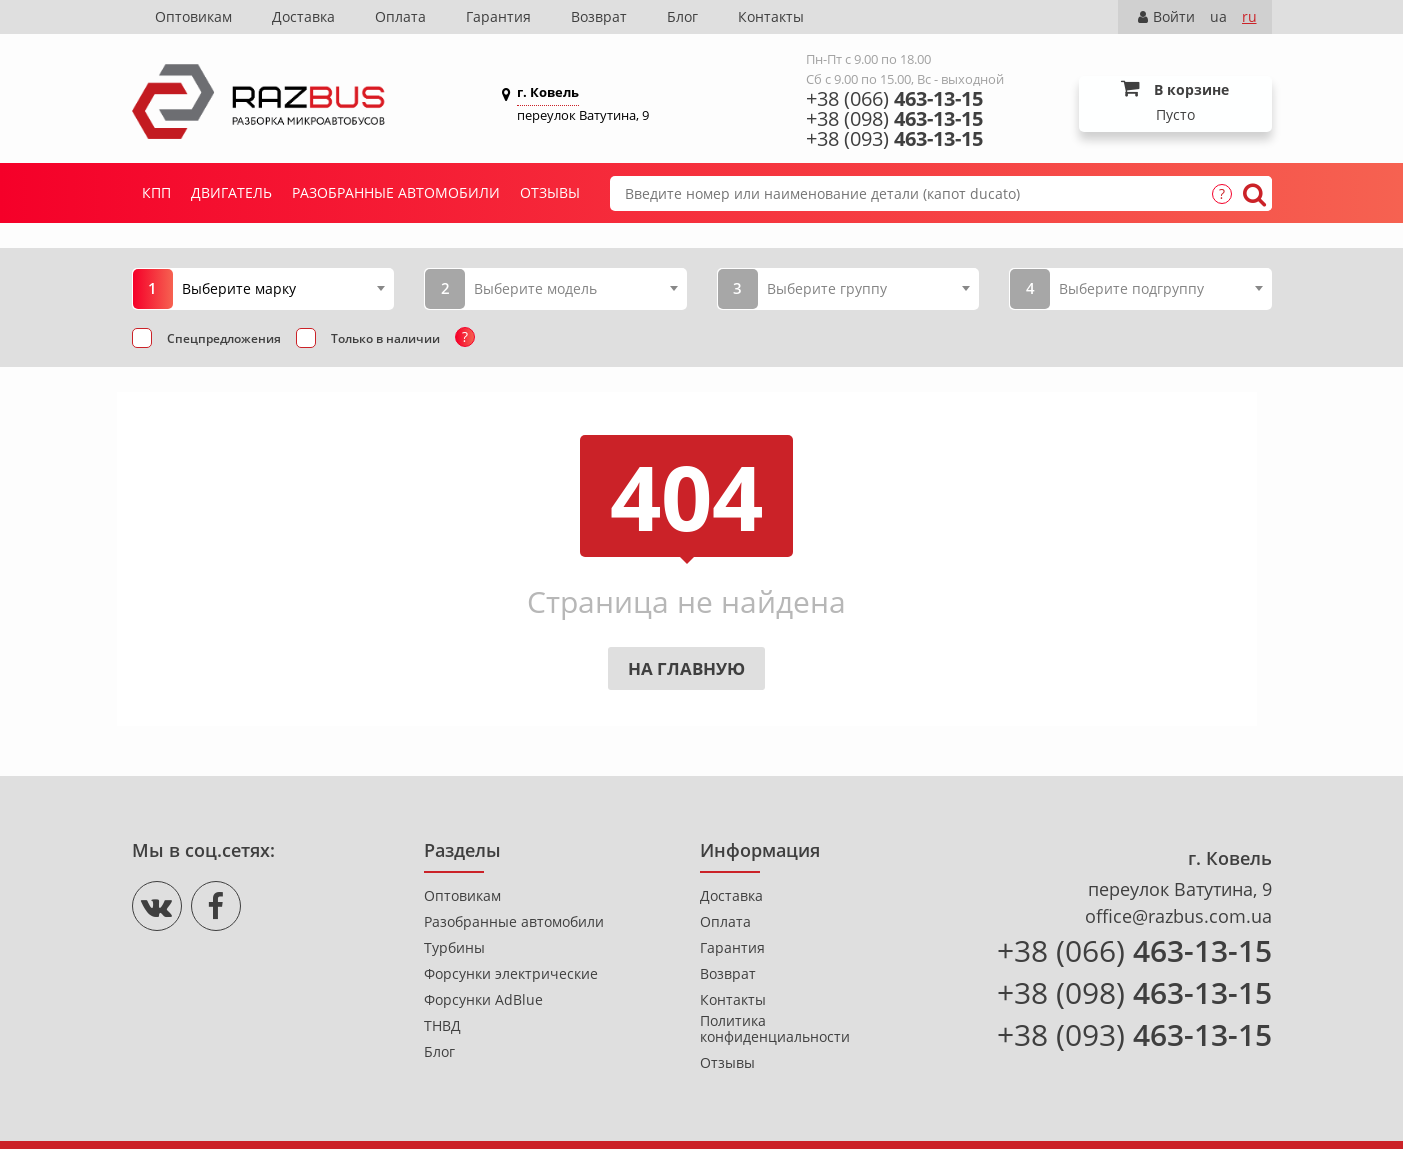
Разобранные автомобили (396, 192)
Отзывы (550, 192)
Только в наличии (385, 338)
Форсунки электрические (511, 974)
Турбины (454, 948)
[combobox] (283, 288)
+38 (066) (894, 99)
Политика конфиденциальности (775, 1029)
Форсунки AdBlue (483, 1000)
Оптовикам (193, 16)
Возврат (599, 16)
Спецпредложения (224, 338)
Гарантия (498, 16)
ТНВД (442, 1026)
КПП (156, 192)
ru (1249, 16)
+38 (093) (894, 139)
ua (1218, 16)
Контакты (771, 16)
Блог (682, 16)
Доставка (303, 16)
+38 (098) (894, 119)
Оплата (400, 16)
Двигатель (231, 192)
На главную (686, 668)
